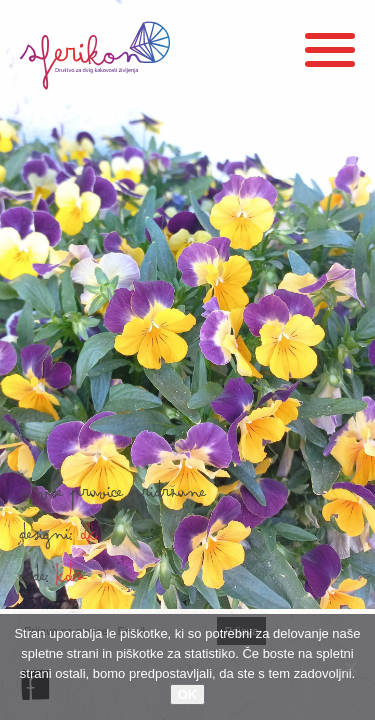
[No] (350, 667)
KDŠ (71, 581)
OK (188, 694)
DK (89, 539)
